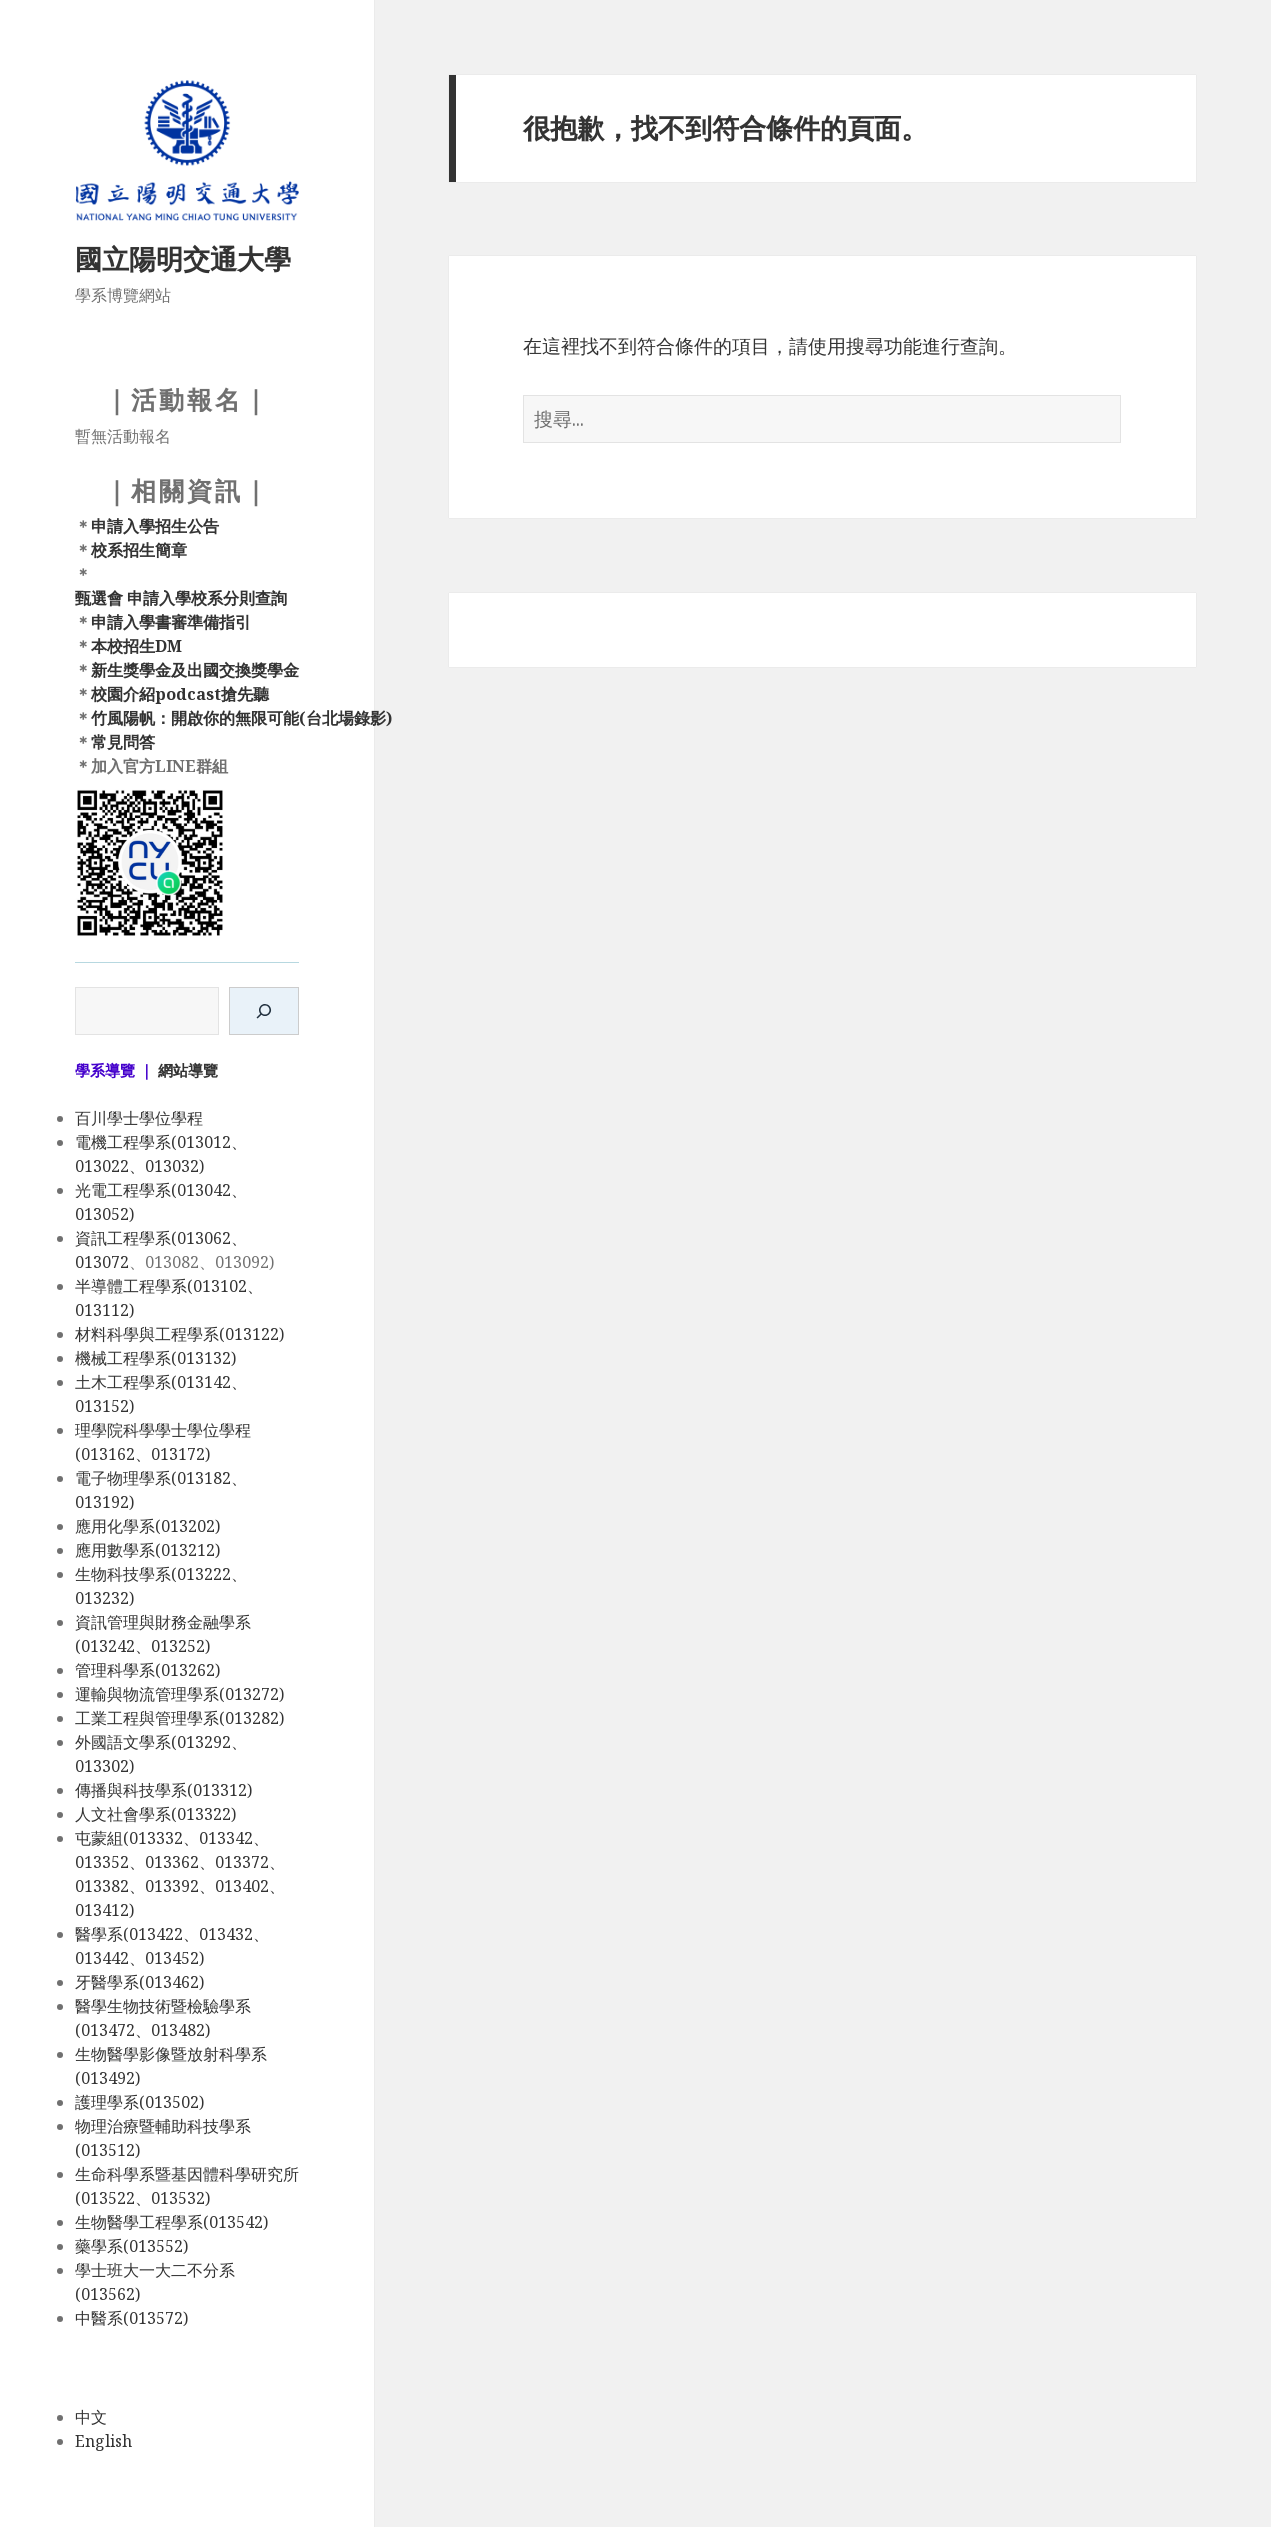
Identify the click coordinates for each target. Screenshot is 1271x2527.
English (103, 2441)
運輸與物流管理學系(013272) (179, 1694)
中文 (91, 2417)
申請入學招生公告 (155, 526)
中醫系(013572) (131, 2318)
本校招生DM (136, 646)
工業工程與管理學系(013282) (179, 1718)
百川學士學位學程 (139, 1118)
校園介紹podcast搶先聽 (180, 694)
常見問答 (123, 742)
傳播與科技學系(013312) (163, 1790)
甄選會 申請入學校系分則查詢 (181, 598)
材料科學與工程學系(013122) (179, 1334)
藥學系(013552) (131, 2246)
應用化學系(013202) (147, 1526)
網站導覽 (188, 1070)
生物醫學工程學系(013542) (171, 2222)
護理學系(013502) (139, 2102)
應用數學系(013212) (147, 1550)
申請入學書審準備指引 (171, 622)
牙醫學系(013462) (139, 1982)
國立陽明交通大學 (183, 258)
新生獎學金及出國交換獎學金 (195, 670)
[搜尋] (264, 1011)
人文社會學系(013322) (155, 1814)
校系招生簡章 (139, 550)
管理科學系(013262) (147, 1670)
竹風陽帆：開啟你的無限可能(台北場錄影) (241, 718)
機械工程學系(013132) (155, 1358)
